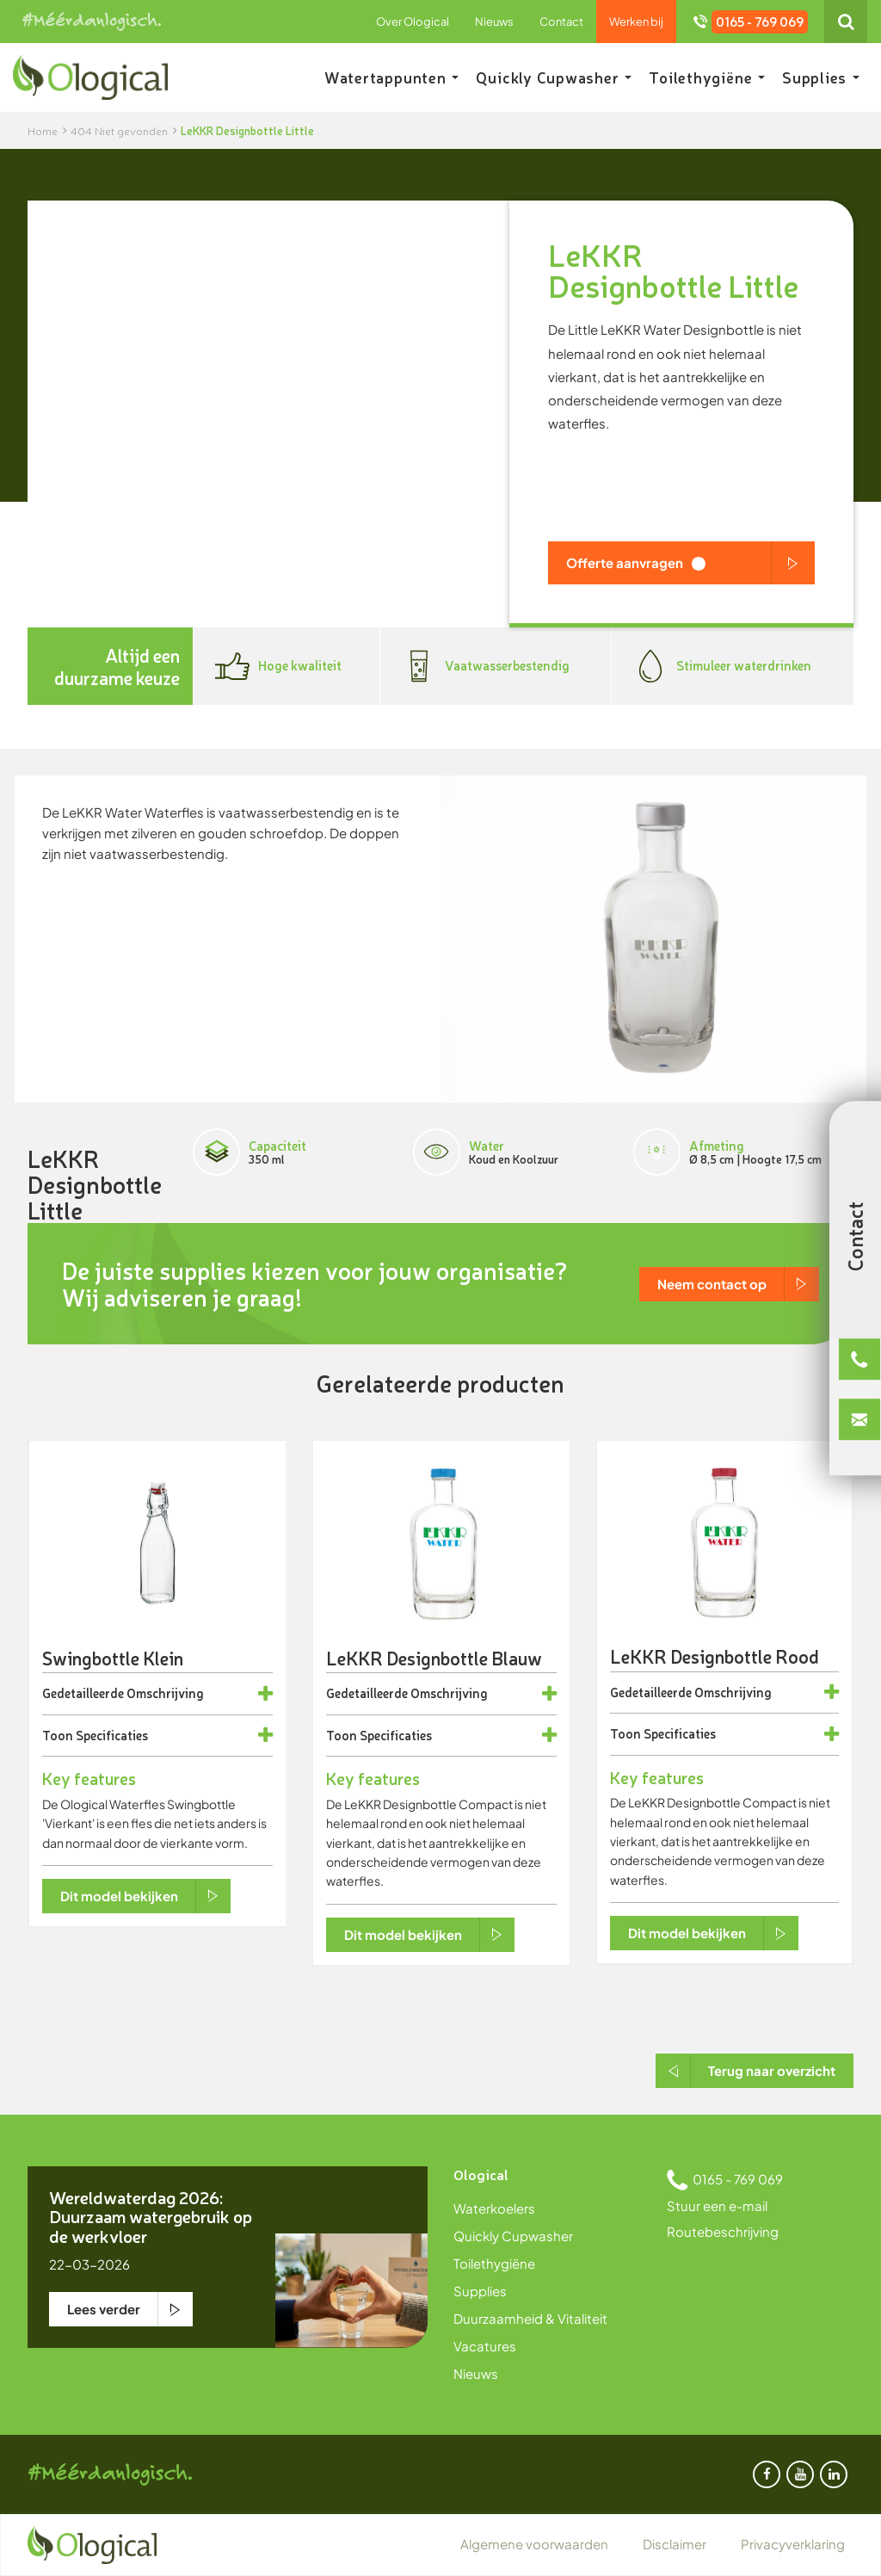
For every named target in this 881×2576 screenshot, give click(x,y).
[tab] (157, 1694)
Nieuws (494, 21)
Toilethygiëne (707, 77)
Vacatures (484, 2346)
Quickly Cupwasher (553, 77)
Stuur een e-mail (717, 2205)
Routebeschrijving (723, 2231)
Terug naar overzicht (771, 2070)
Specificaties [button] (112, 1735)
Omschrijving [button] (165, 1693)
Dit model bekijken (119, 1895)
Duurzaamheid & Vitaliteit (530, 2318)
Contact (561, 21)
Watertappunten (391, 77)
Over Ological (412, 21)
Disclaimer (674, 2544)
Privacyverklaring (793, 2544)
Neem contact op (712, 1284)
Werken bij (636, 21)
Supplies (820, 77)
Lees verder (103, 2309)
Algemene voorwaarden (534, 2544)
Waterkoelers (494, 2208)
